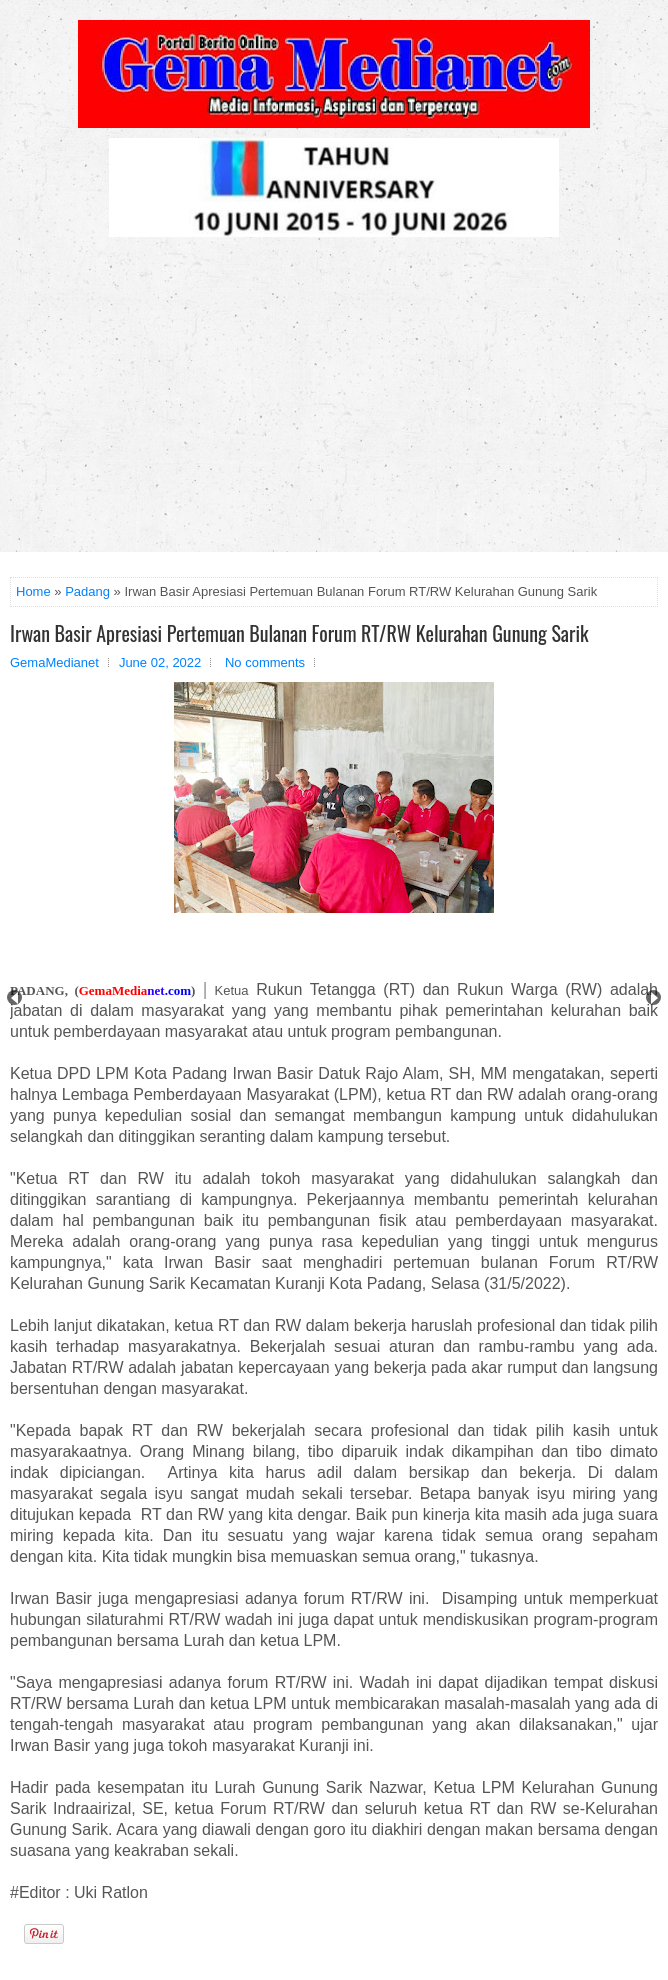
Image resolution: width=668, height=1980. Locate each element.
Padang (87, 591)
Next (653, 997)
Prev (14, 997)
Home (33, 591)
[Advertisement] (334, 402)
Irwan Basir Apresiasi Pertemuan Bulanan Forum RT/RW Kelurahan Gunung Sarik (299, 633)
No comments (265, 662)
